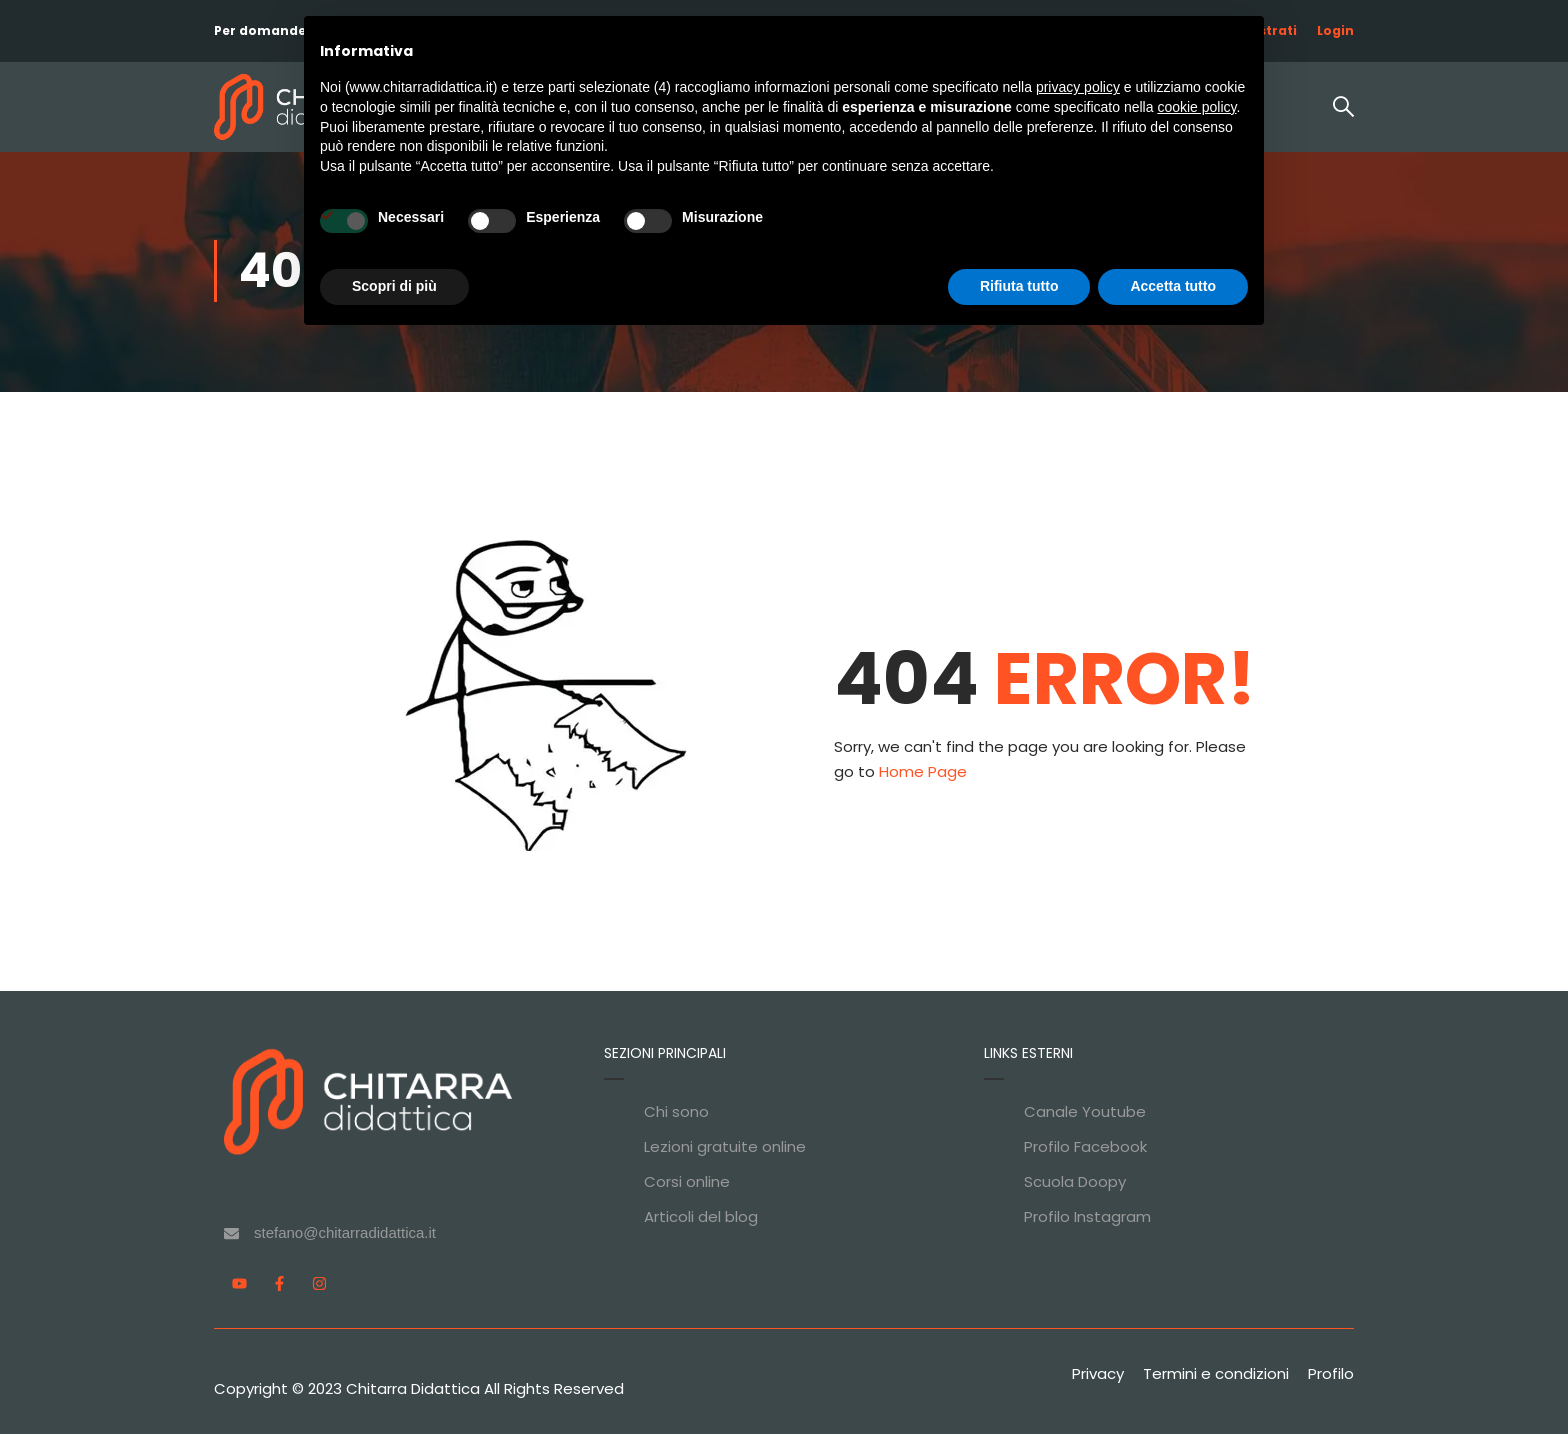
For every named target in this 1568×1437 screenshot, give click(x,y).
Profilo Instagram (1087, 1219)
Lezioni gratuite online (725, 1149)
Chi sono (676, 1114)
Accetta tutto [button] (1173, 286)
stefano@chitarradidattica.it (345, 1235)
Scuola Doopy (1075, 1184)
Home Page (923, 774)
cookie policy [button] (1196, 107)
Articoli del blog (701, 1219)
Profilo (1331, 1376)
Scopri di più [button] (394, 286)
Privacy (1098, 1376)
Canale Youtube (1085, 1114)
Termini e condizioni (1216, 1376)
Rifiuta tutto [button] (1019, 286)
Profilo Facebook (1085, 1149)
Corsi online (687, 1184)
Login (1335, 30)
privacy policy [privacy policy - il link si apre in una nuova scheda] (1078, 87)
